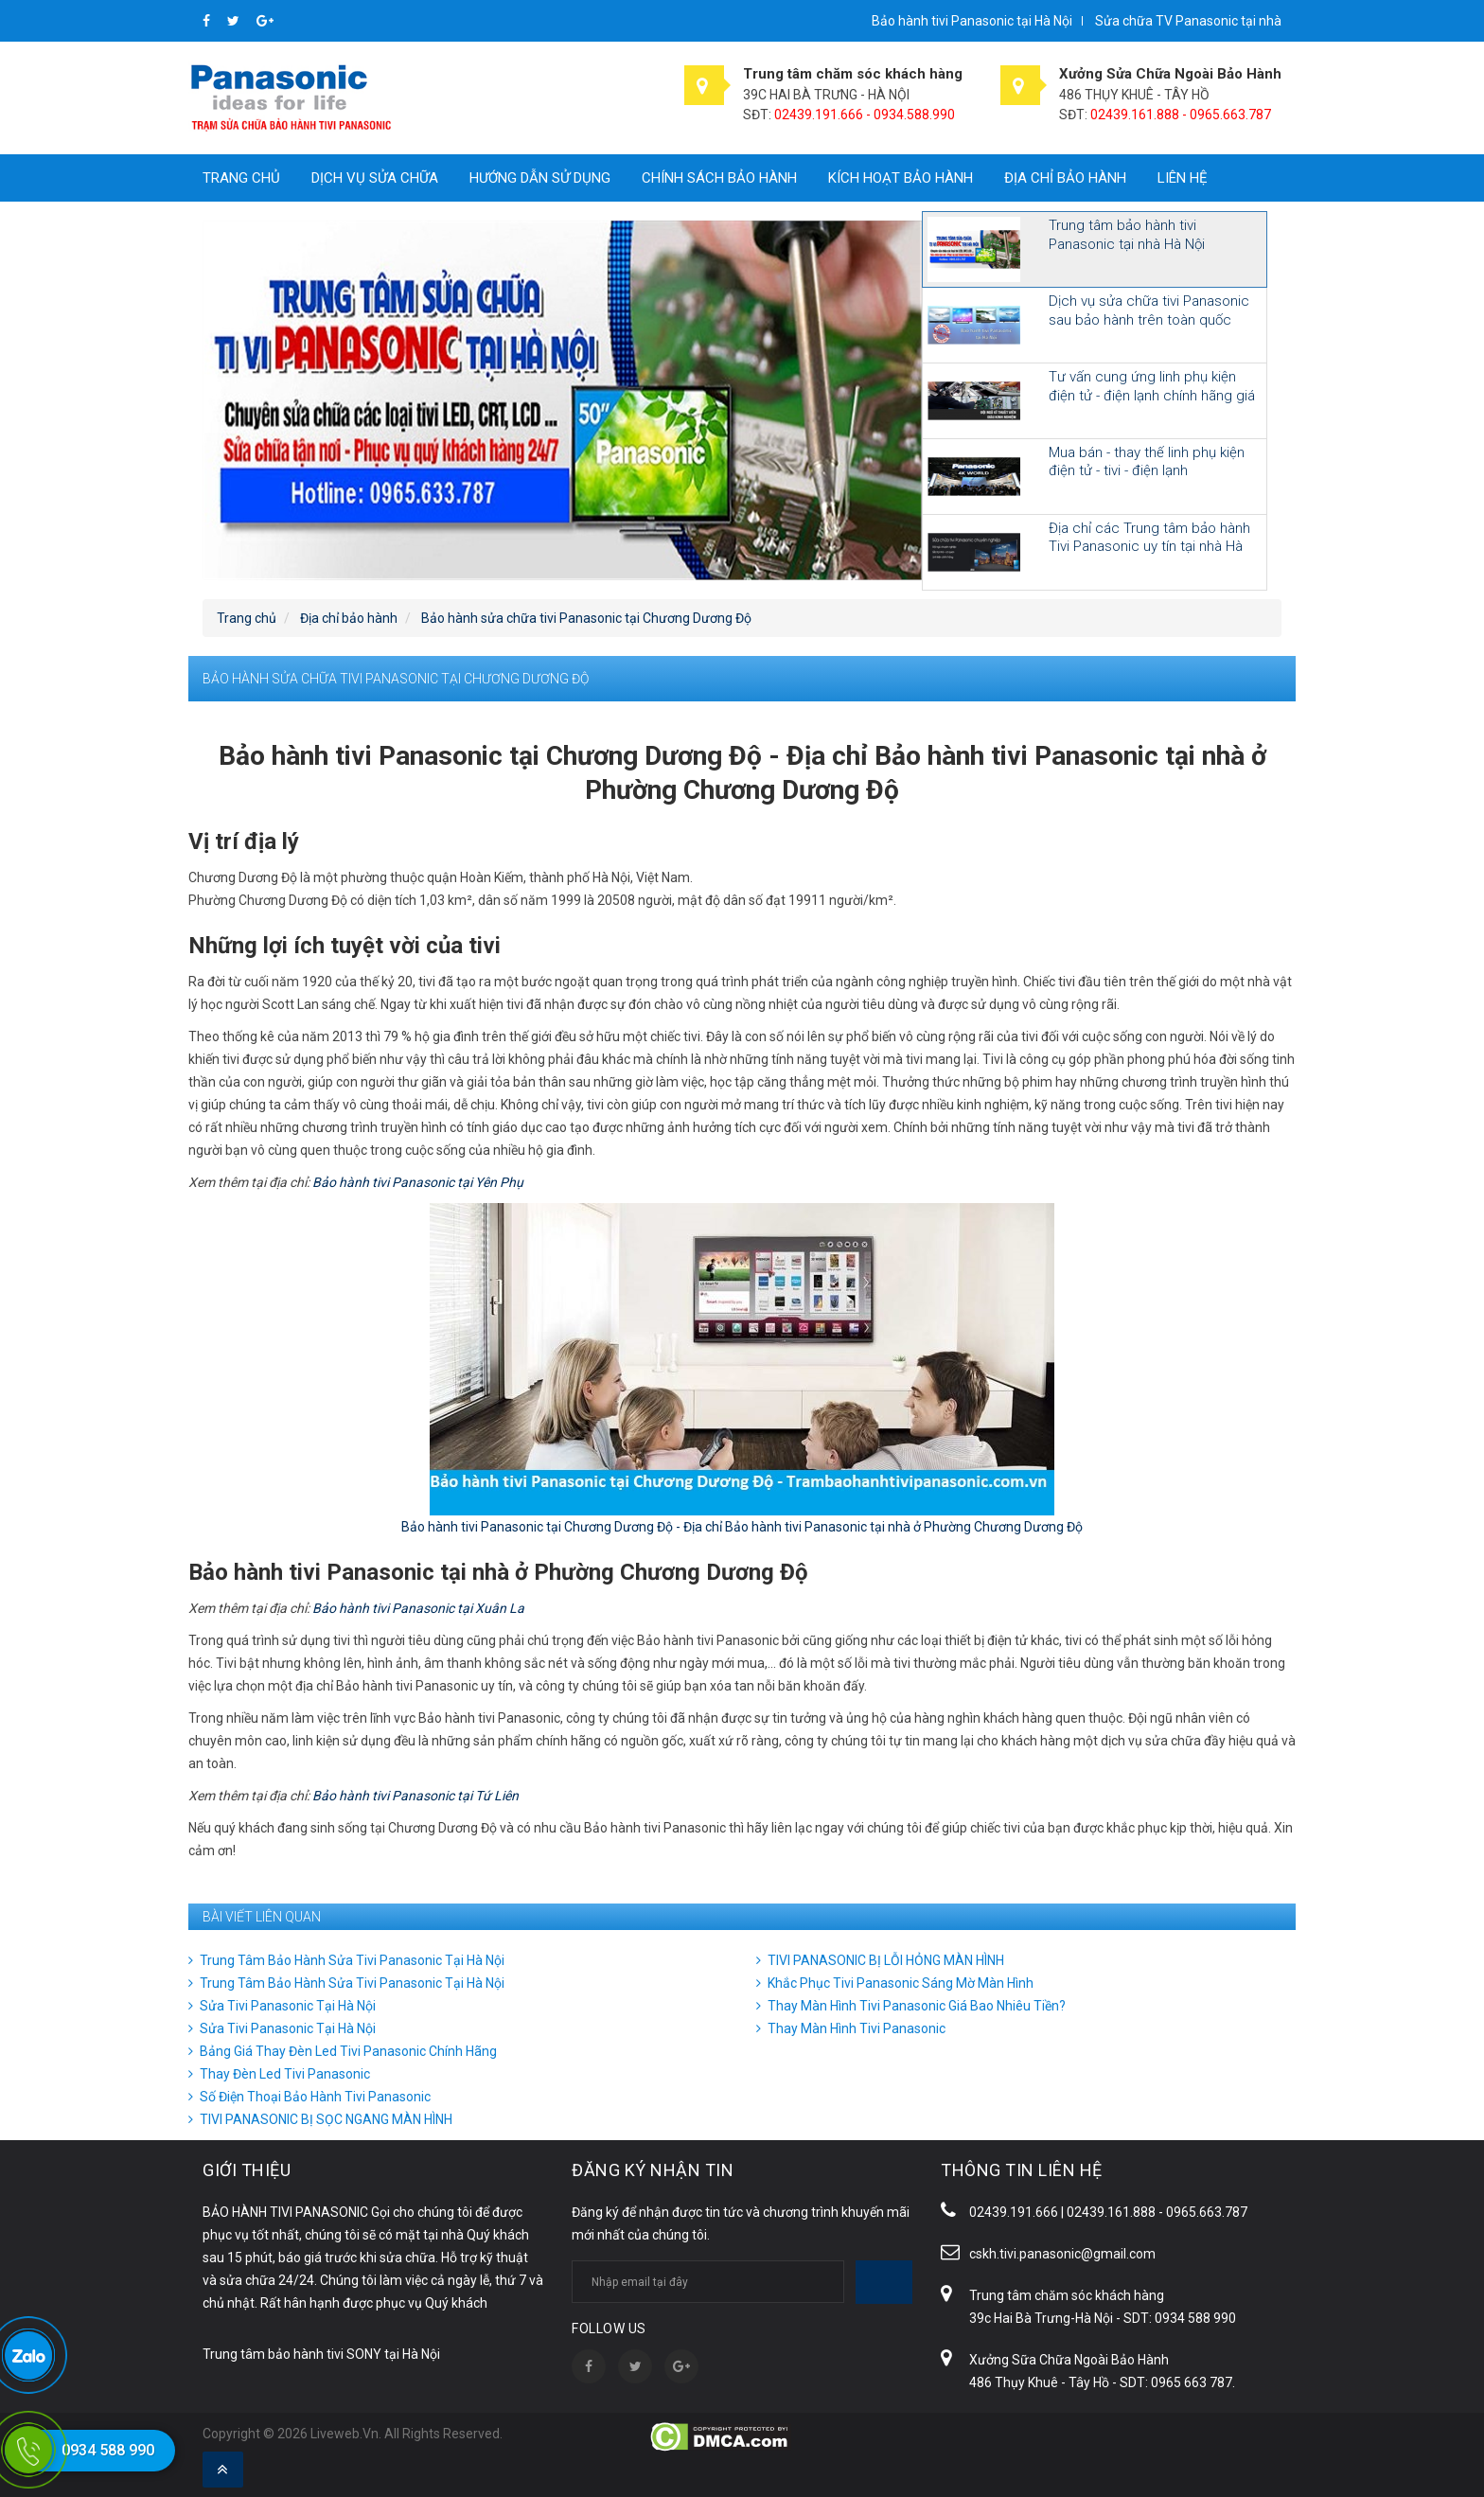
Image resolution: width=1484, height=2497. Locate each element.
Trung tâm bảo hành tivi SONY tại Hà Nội (321, 2354)
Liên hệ (1182, 177)
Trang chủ (241, 177)
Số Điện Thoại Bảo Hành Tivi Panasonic (315, 2096)
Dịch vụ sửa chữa (374, 177)
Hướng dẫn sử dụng (539, 177)
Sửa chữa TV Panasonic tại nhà (1188, 20)
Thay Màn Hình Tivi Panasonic (856, 2028)
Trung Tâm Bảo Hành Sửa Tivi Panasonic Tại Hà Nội (352, 1960)
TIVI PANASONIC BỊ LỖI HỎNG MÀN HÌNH (886, 1960)
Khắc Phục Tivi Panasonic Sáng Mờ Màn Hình (901, 1983)
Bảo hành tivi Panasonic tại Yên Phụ (417, 1182)
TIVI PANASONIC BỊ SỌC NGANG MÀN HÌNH (326, 2119)
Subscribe (884, 2282)
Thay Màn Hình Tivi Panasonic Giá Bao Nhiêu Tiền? (917, 2005)
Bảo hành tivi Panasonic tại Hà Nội (972, 20)
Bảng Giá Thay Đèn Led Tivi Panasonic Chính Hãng (348, 2051)
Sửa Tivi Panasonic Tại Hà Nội (288, 2005)
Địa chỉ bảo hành (1065, 177)
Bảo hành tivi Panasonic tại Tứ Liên (415, 1795)
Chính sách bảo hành (719, 177)
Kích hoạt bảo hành (900, 177)
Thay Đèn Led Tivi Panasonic (285, 2073)
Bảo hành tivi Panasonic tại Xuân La (418, 1608)
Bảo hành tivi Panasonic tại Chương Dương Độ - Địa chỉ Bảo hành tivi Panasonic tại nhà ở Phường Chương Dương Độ (742, 1526)
